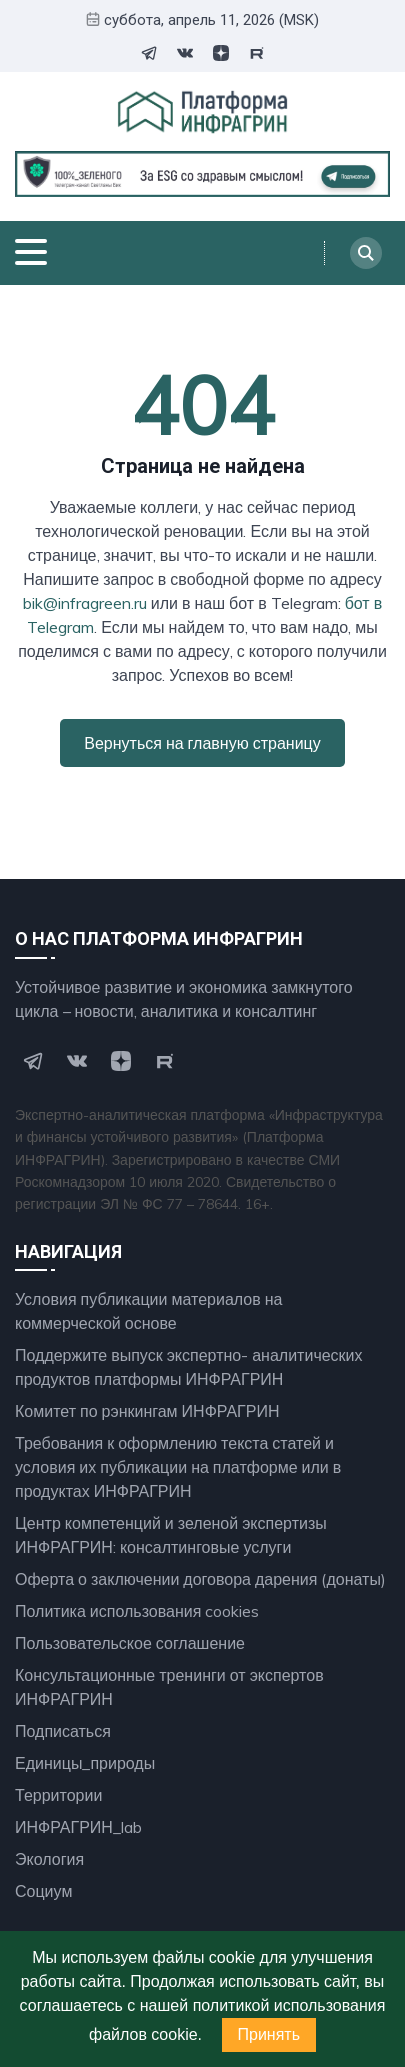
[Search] (366, 253)
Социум (43, 1891)
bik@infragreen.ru (85, 603)
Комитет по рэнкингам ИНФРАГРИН (147, 1411)
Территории (58, 1795)
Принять (269, 2034)
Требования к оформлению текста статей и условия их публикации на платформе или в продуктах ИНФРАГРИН (178, 1467)
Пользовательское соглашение (130, 1643)
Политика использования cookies (137, 1611)
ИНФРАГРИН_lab (78, 1827)
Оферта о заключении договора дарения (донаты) (200, 1579)
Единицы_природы (85, 1763)
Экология (49, 1859)
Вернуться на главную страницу (202, 743)
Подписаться (63, 1731)
